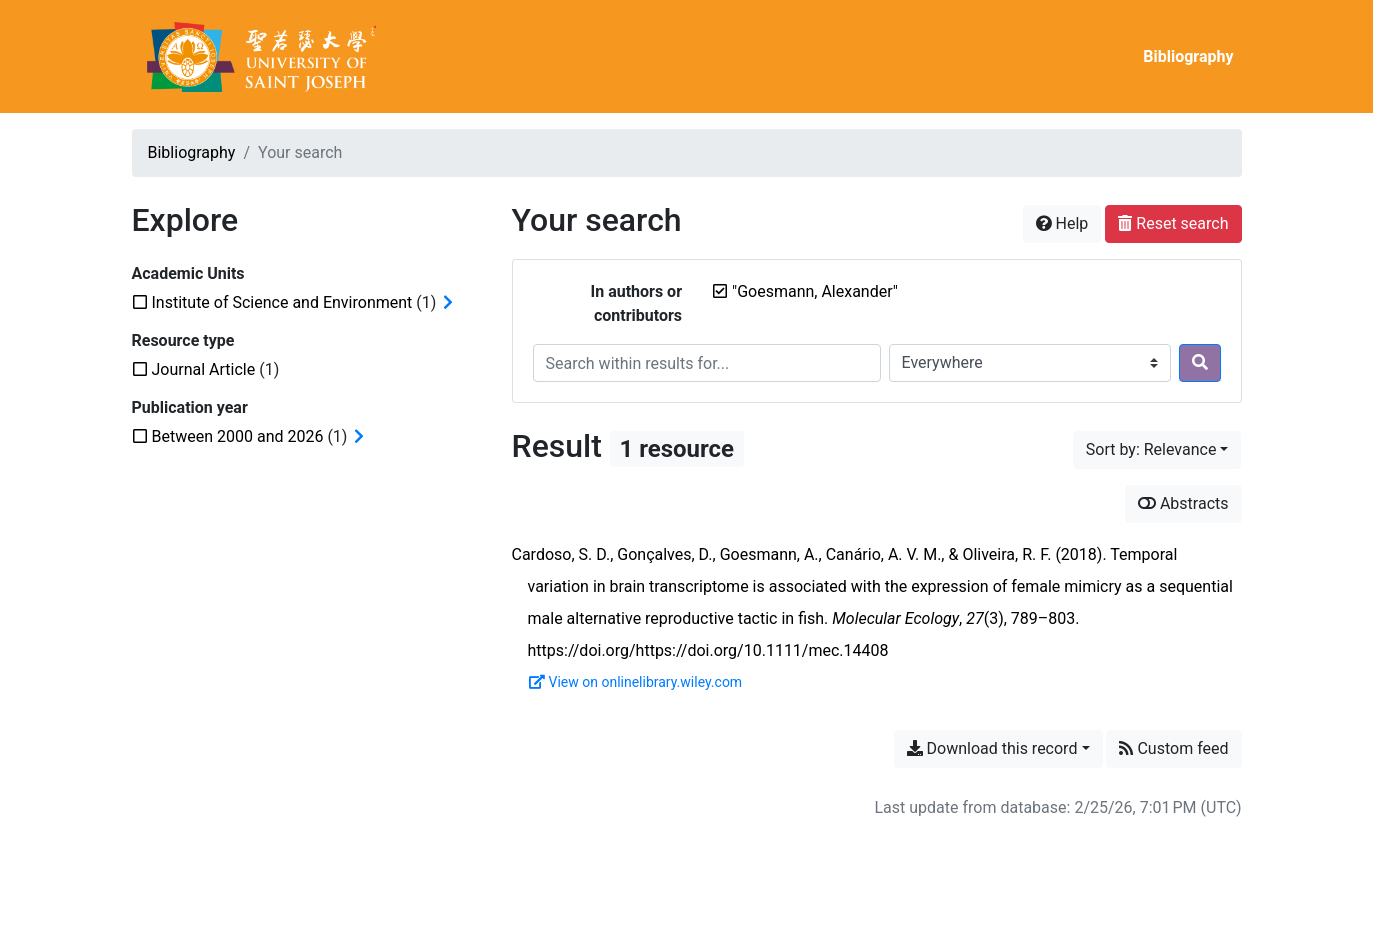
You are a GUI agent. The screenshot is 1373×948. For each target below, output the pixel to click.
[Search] (1200, 363)
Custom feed (1173, 748)
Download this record (992, 748)
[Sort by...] (1157, 450)
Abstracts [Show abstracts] (1183, 503)
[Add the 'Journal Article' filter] (204, 369)
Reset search (1173, 223)
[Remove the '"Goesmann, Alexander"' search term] (815, 291)
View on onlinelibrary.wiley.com (636, 682)
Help (1062, 223)
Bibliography (1188, 56)
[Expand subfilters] (448, 303)
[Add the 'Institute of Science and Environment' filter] (282, 302)
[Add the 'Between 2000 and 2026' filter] (238, 436)
